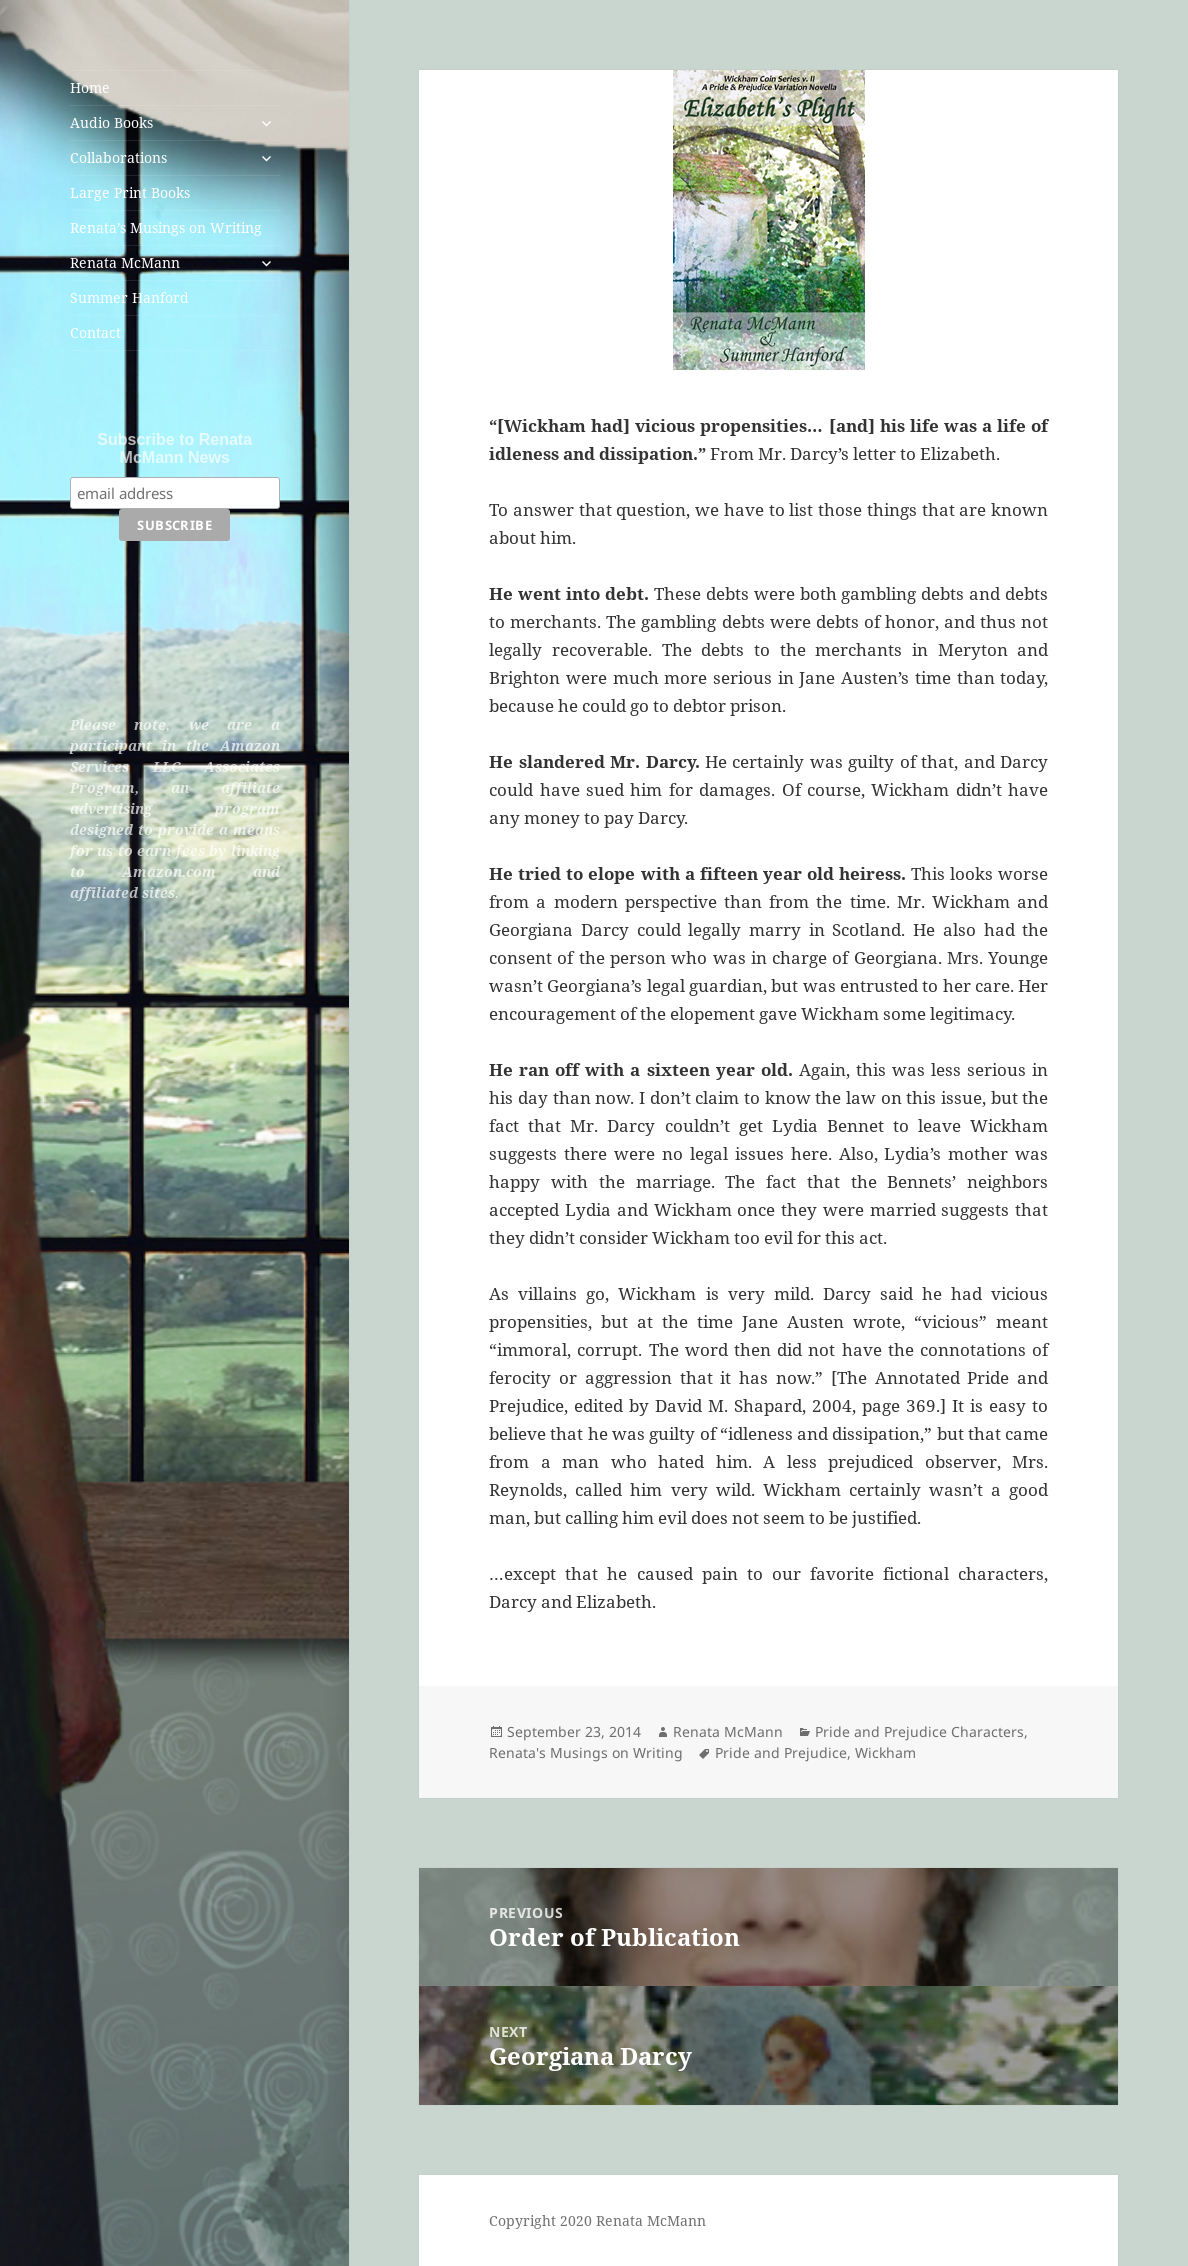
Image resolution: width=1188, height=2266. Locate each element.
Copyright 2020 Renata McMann (597, 2220)
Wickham (885, 1752)
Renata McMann (125, 262)
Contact (95, 332)
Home (90, 87)
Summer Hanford (129, 297)
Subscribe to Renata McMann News (174, 448)
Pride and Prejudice (781, 1752)
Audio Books (111, 122)
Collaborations (118, 157)
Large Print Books (130, 192)
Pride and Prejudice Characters (919, 1731)
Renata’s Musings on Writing (166, 227)
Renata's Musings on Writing (586, 1752)
